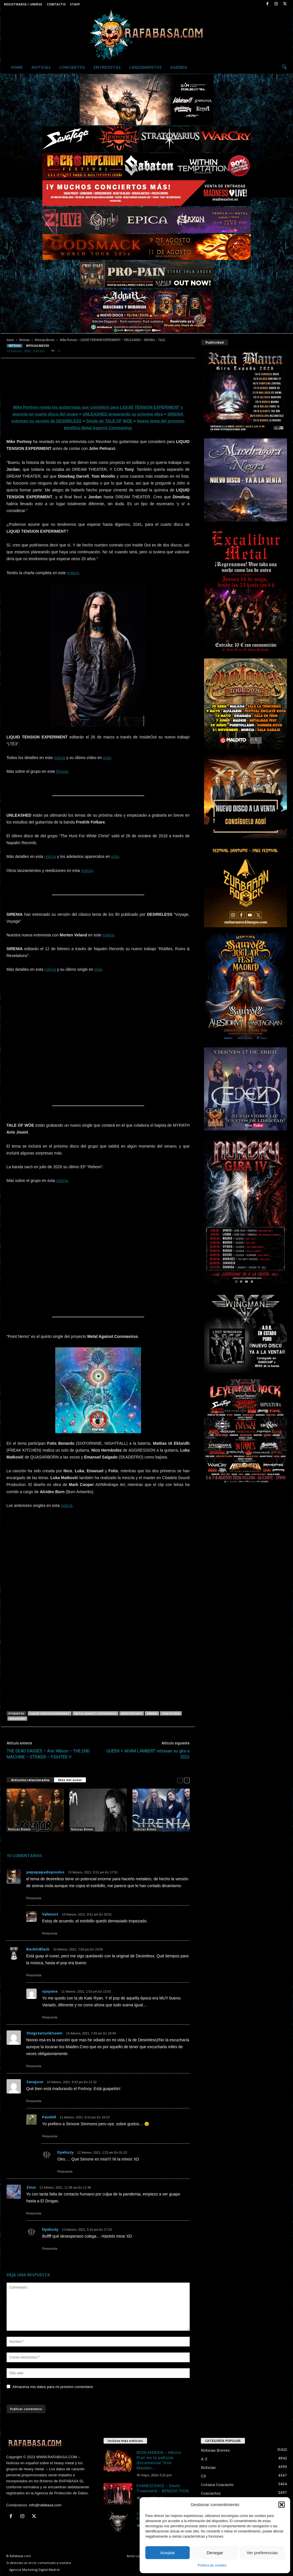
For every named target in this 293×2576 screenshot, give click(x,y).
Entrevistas (107, 67)
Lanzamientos (145, 67)
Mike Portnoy (131, 1713)
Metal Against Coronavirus (95, 1713)
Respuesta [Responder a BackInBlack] (33, 1975)
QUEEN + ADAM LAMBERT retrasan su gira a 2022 (147, 1754)
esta (106, 757)
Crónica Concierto (217, 2484)
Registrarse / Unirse (23, 4)
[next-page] (187, 1780)
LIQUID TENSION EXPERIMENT (50, 1713)
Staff (75, 4)
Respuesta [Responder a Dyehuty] (65, 2171)
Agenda (178, 67)
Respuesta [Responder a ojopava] (50, 2017)
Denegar (215, 2552)
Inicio (10, 340)
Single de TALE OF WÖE (109, 421)
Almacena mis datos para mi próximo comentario (53, 2387)
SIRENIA (152, 1713)
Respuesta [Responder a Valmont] (50, 1933)
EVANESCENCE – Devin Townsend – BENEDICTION (162, 2488)
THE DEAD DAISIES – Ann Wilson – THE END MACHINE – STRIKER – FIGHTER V (48, 1754)
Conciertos (72, 67)
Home (17, 67)
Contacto (56, 4)
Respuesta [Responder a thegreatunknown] (33, 2066)
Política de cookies (212, 2565)
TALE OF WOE (171, 1713)
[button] (281, 2505)
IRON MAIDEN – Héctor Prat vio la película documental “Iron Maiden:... (158, 2460)
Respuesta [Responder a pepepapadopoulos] (33, 1898)
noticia (59, 757)
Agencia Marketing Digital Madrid (34, 2569)
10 (55, 351)
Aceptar (167, 2552)
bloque (62, 771)
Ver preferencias (262, 2552)
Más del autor (70, 1780)
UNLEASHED (17, 1718)
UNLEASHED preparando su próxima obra (122, 414)
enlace (73, 573)
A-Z (204, 2458)
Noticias (41, 67)
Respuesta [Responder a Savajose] (33, 2101)
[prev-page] (180, 1780)
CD (203, 2476)
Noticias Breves (44, 340)
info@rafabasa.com (45, 2505)
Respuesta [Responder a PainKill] (50, 2136)
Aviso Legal (135, 2556)
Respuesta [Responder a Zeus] (33, 2213)
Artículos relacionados (30, 1780)
